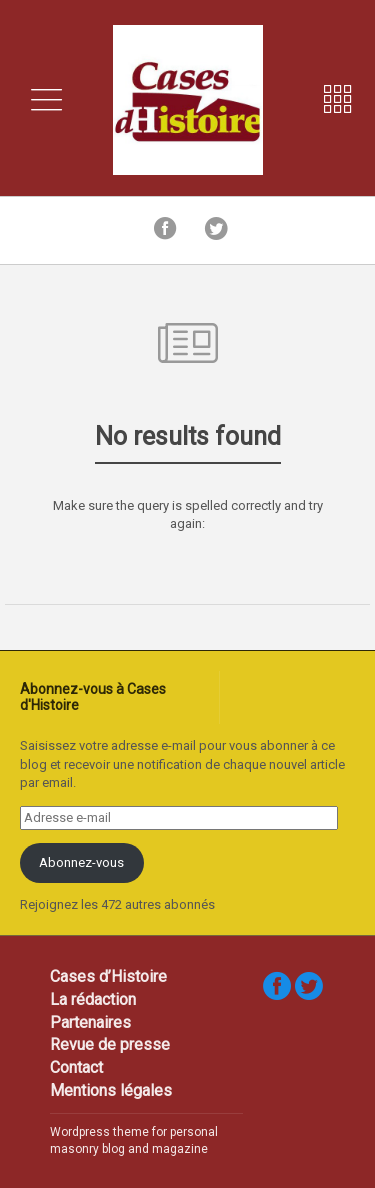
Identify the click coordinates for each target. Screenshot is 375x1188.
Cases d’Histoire (108, 976)
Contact (76, 1067)
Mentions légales (111, 1090)
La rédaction (93, 999)
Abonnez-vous (81, 862)
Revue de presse (110, 1044)
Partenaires (90, 1022)
